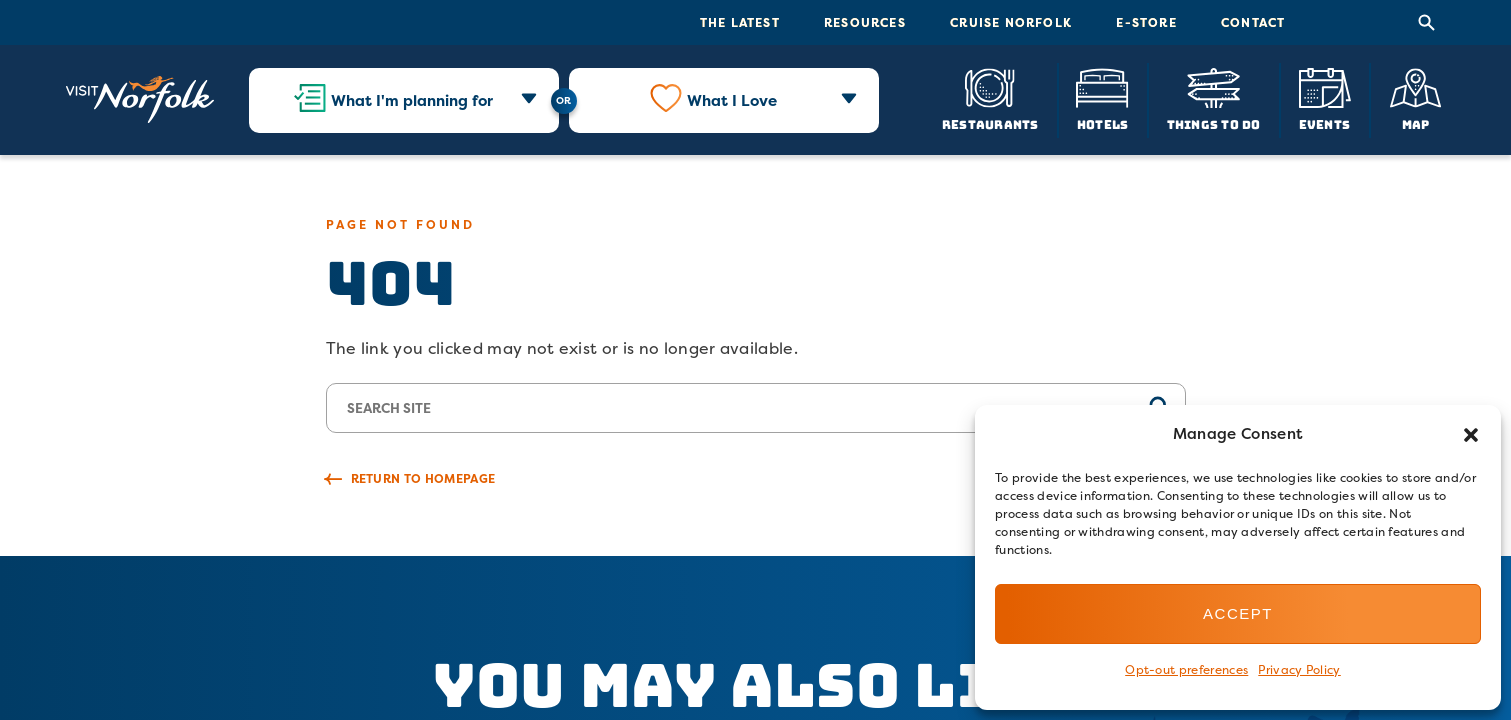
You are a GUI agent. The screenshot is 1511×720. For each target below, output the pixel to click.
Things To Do (1214, 123)
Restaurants (990, 123)
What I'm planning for (412, 100)
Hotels (1102, 123)
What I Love (732, 100)
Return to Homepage (423, 478)
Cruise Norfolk (1011, 22)
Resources (865, 22)
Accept (1238, 613)
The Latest (740, 22)
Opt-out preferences (1186, 669)
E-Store (1146, 22)
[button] (1471, 435)
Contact (1253, 22)
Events (1324, 123)
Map (1416, 123)
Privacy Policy (1299, 669)
